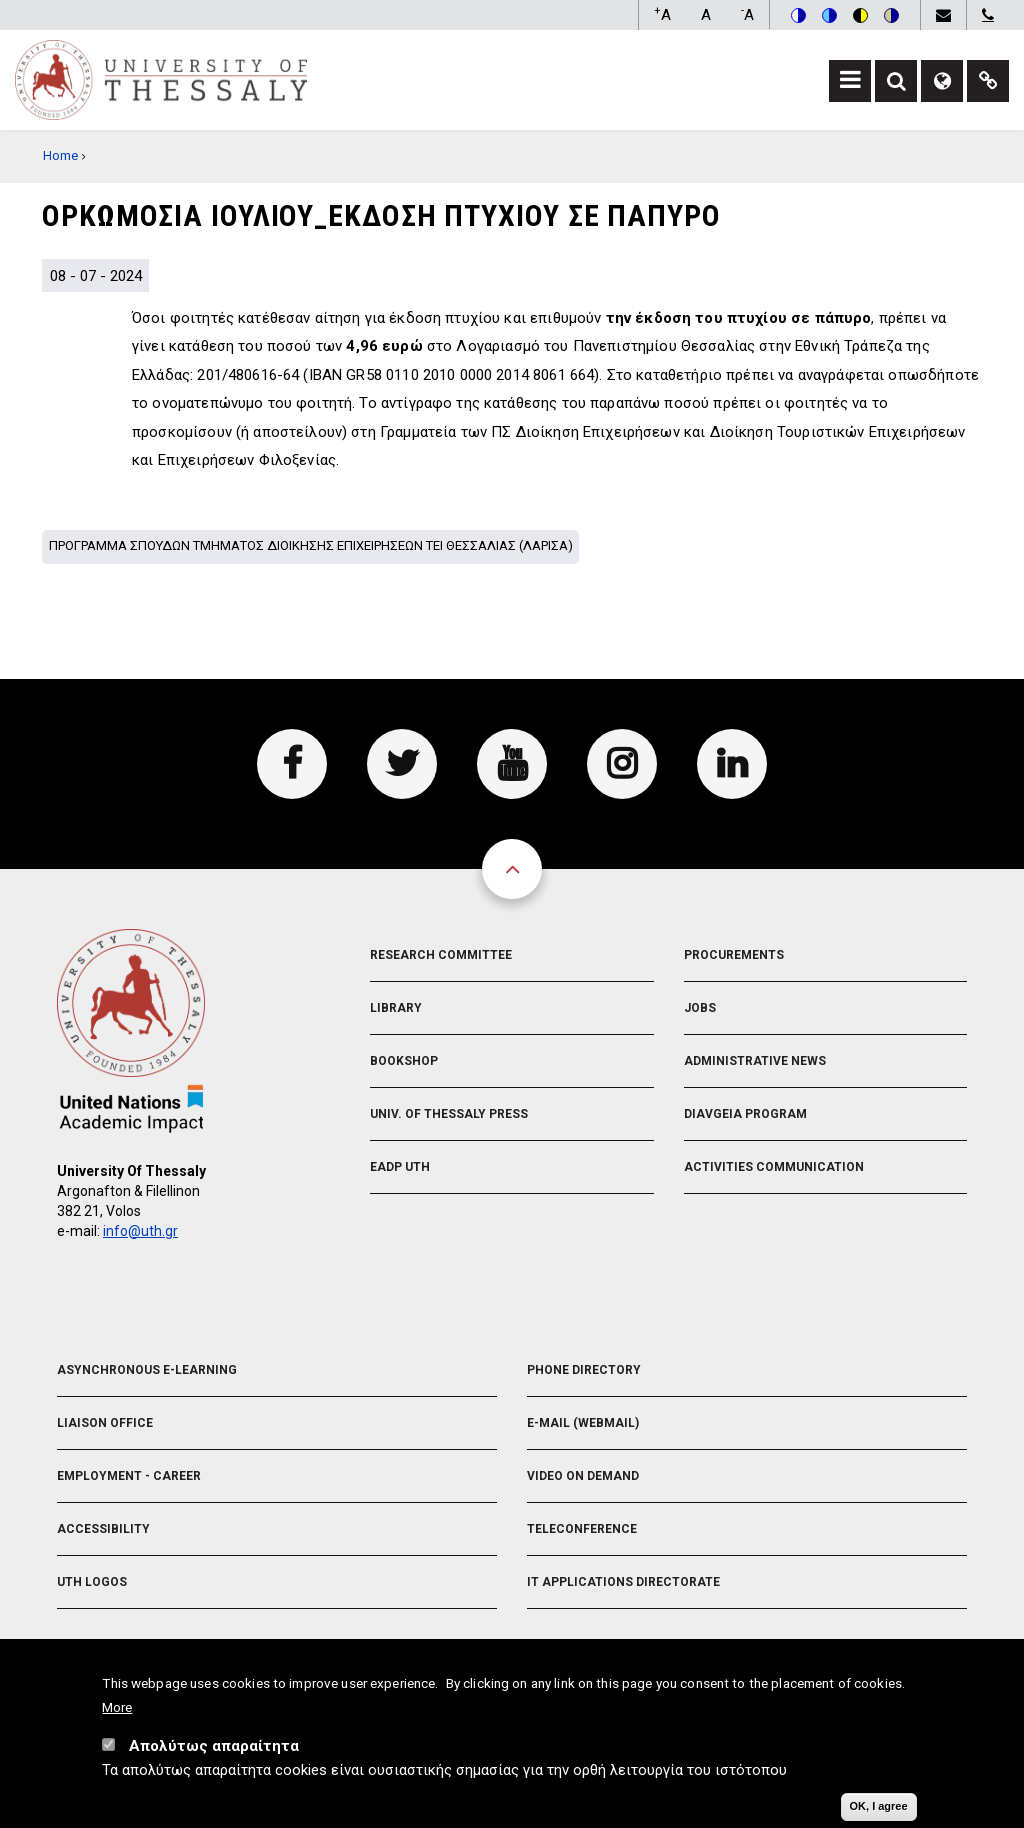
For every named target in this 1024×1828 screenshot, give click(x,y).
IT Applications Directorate (623, 1582)
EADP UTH (400, 1167)
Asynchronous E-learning (147, 1370)
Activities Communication (774, 1167)
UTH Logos (92, 1582)
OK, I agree (879, 1812)
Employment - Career (129, 1476)
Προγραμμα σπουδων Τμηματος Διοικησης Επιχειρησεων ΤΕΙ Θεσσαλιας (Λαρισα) (311, 545)
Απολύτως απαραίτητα (214, 1752)
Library (396, 1008)
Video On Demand (583, 1476)
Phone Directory (584, 1370)
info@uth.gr (140, 1231)
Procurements (734, 955)
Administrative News (755, 1061)
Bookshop (404, 1061)
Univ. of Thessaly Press (449, 1114)
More (117, 1713)
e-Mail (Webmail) (583, 1423)
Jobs (700, 1008)
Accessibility (103, 1529)
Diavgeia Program (745, 1114)
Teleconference (582, 1529)
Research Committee (441, 955)
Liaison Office (105, 1423)
